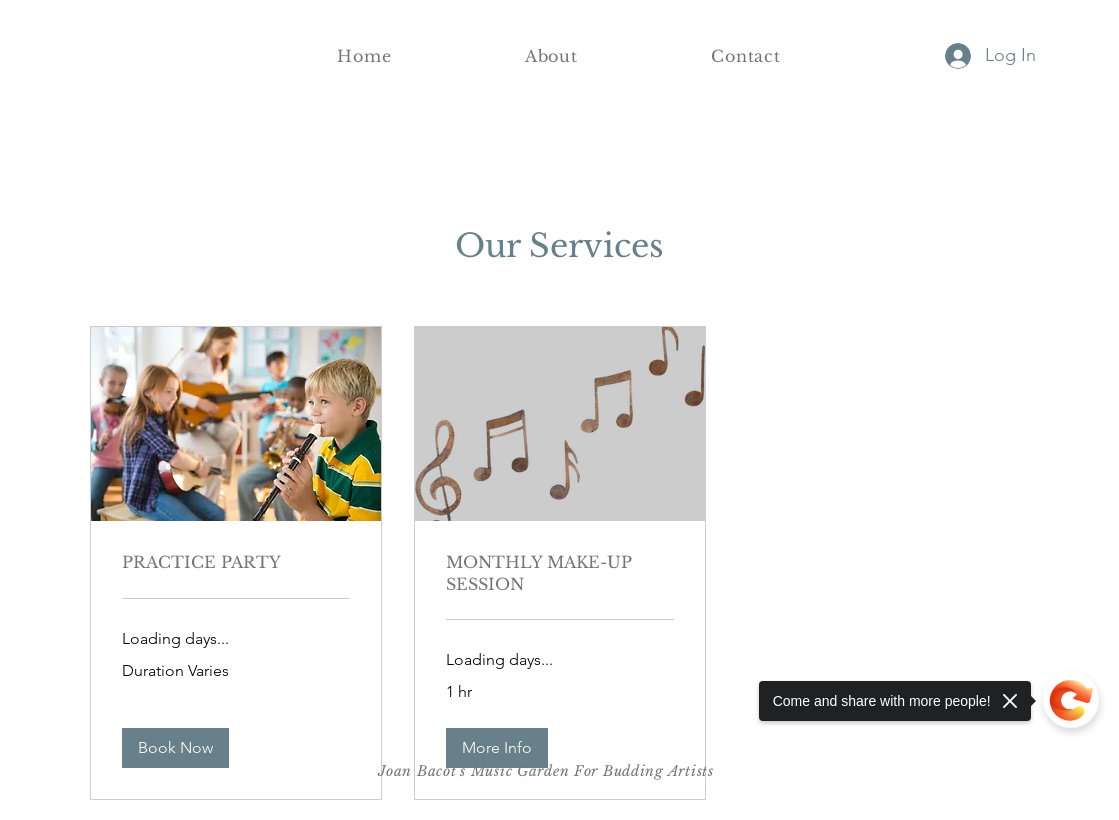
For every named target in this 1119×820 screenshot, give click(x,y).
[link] (236, 562)
